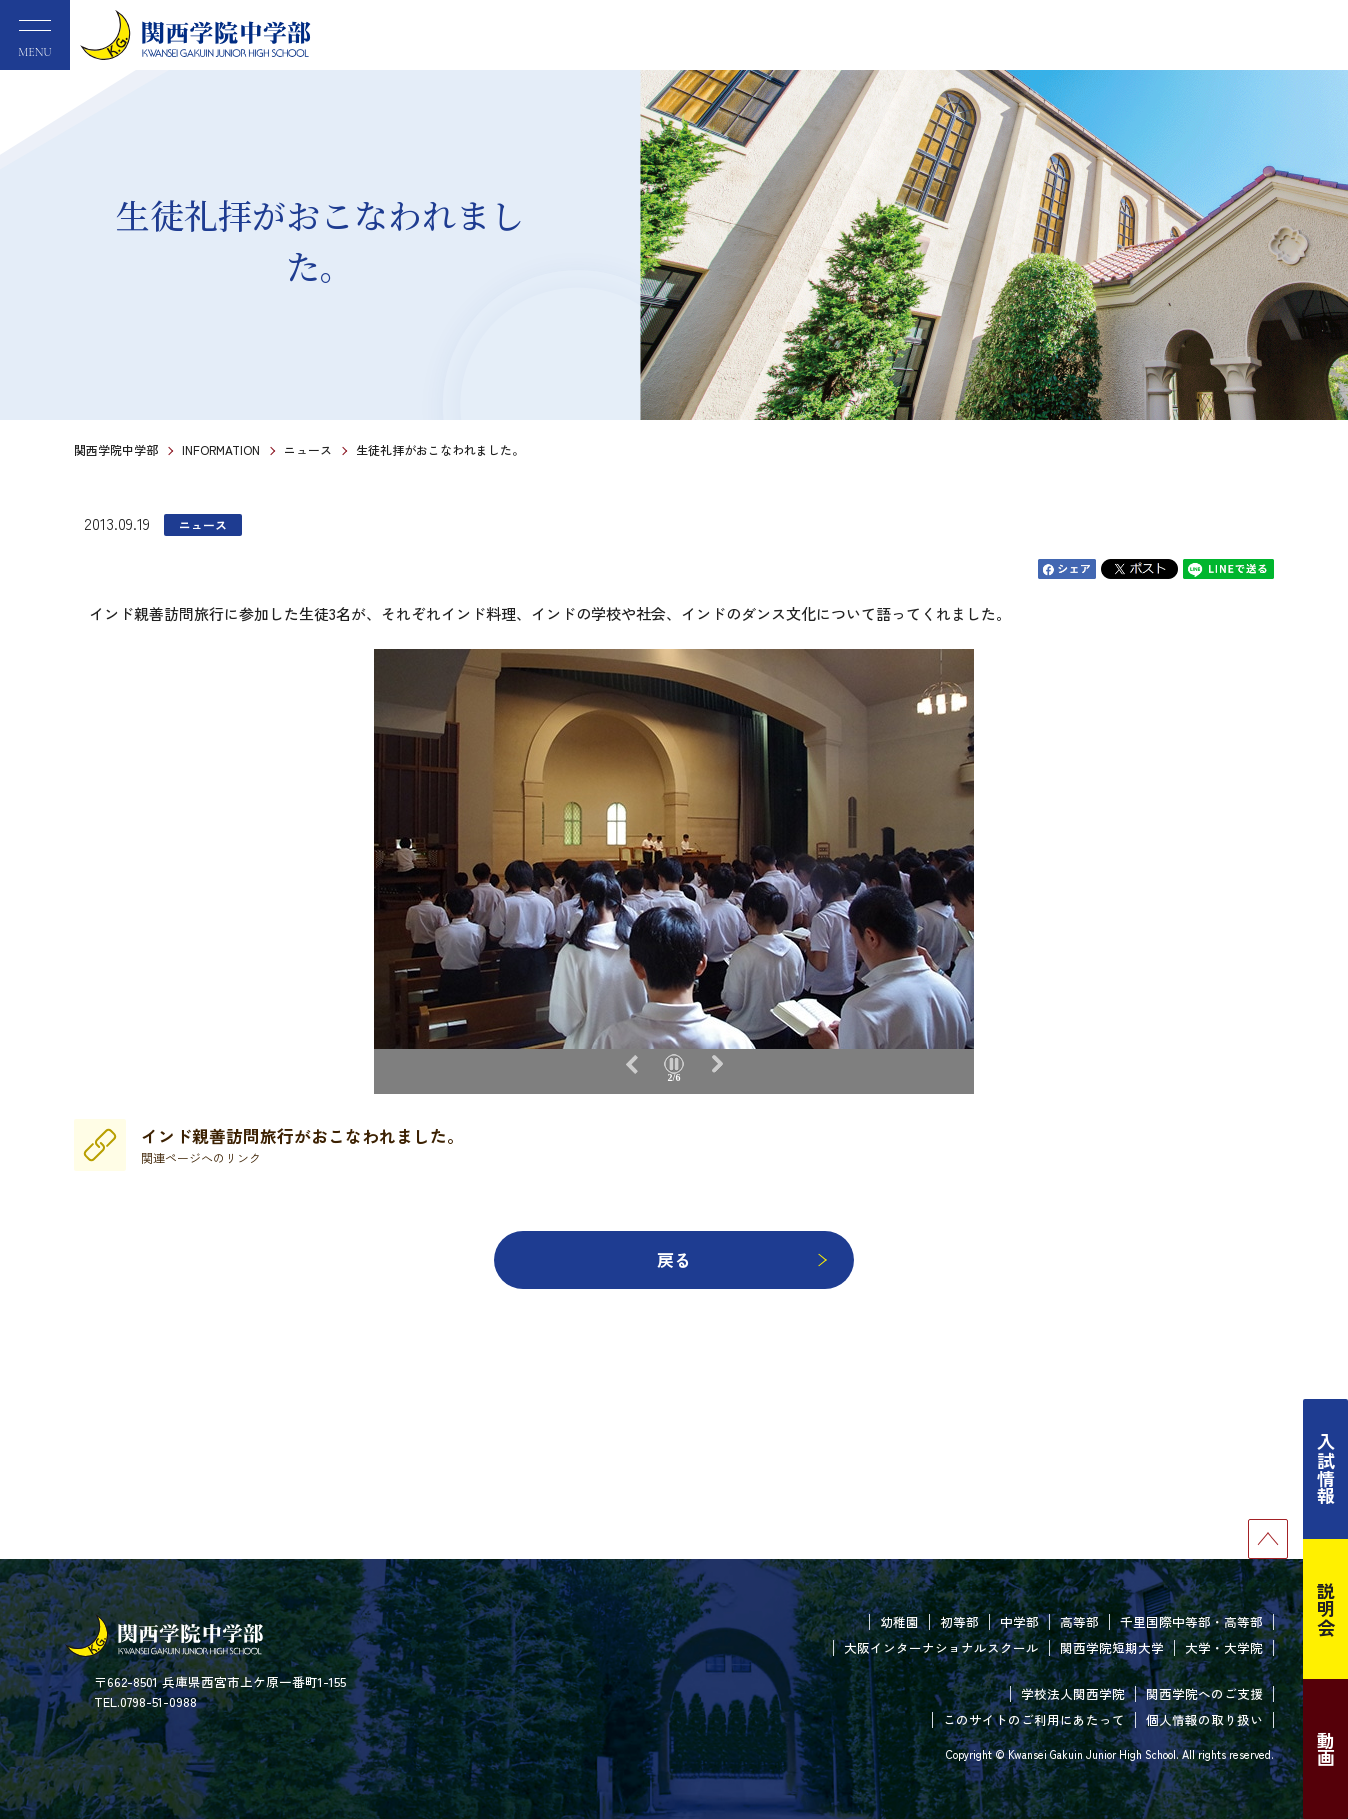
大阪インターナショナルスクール (941, 1647)
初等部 (959, 1621)
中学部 (1019, 1621)
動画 (1326, 1749)
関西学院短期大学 (1112, 1647)
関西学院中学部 (116, 449)
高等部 (1079, 1621)
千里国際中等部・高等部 (1191, 1621)
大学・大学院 (1224, 1647)
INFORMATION (221, 449)
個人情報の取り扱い (1204, 1719)
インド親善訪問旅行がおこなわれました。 (302, 1145)
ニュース (308, 449)
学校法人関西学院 (1073, 1693)
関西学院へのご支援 (1204, 1693)
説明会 (1326, 1609)
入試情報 (1326, 1469)
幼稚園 (899, 1621)
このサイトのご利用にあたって (1034, 1719)
